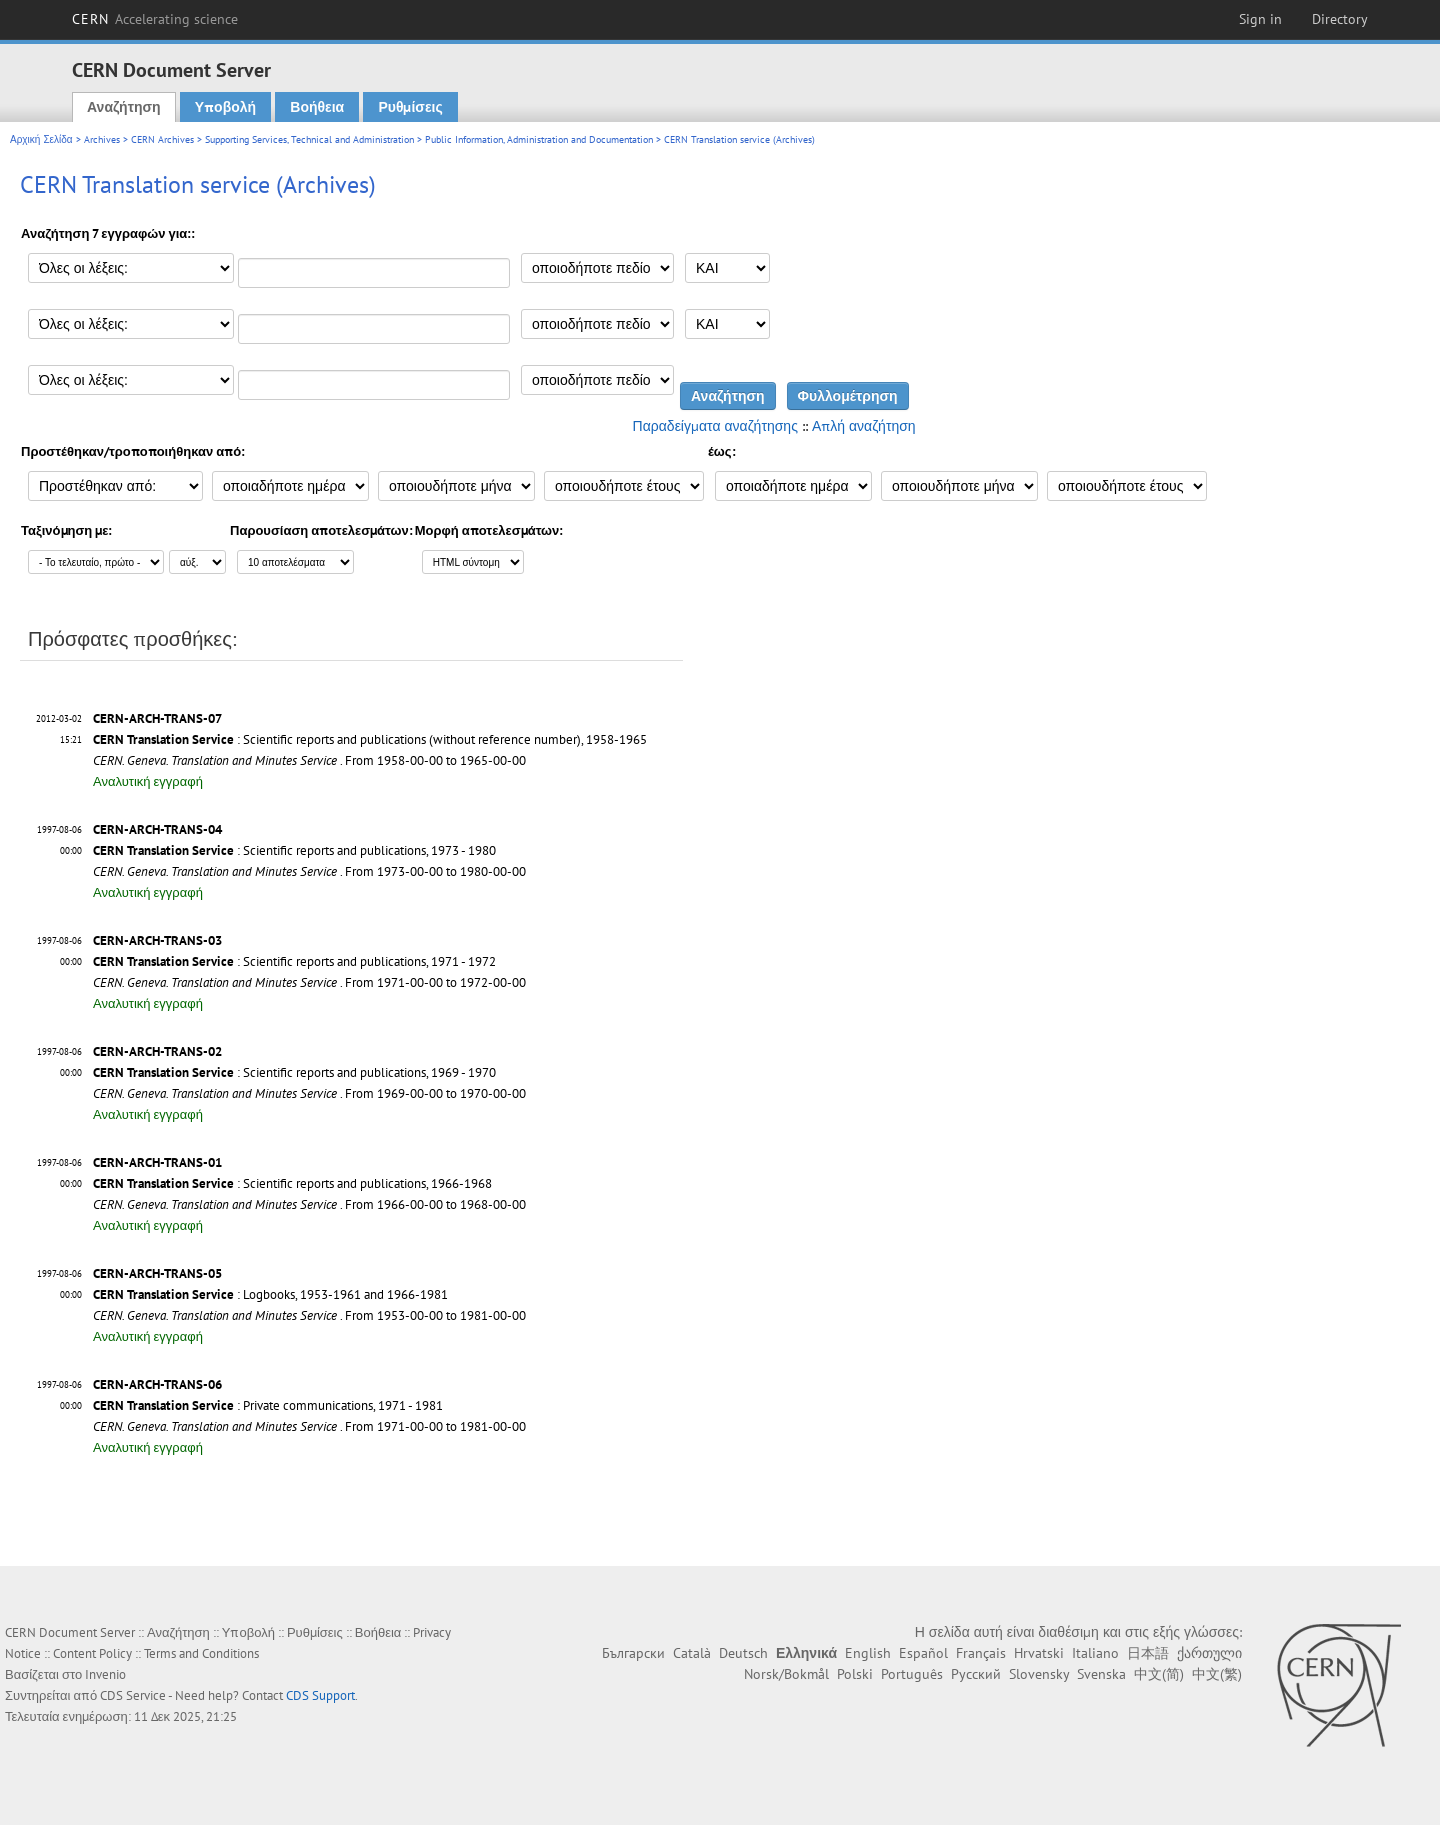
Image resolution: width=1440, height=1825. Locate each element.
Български (633, 1653)
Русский (976, 1674)
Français (981, 1653)
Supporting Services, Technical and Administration (309, 139)
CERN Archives (162, 139)
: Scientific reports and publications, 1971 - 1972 (294, 961)
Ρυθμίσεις (410, 107)
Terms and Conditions (201, 1653)
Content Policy (92, 1653)
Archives (102, 139)
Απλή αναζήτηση (864, 426)
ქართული (1209, 1653)
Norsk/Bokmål (786, 1674)
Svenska (1101, 1674)
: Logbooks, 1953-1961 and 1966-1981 (270, 1294)
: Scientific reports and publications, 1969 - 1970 (294, 1072)
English (868, 1653)
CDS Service (133, 1695)
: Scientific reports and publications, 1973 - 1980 (294, 850)
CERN (155, 19)
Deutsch (743, 1653)
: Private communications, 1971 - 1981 (268, 1405)
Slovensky (1039, 1674)
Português (912, 1674)
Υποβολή (225, 107)
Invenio (105, 1674)
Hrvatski (1039, 1653)
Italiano (1095, 1653)
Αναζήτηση (124, 107)
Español (923, 1653)
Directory (1340, 19)
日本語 (1148, 1653)
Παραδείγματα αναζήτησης (715, 426)
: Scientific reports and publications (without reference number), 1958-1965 (370, 739)
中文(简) (1159, 1674)
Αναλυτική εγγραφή (148, 781)
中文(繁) (1217, 1674)
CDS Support (320, 1695)
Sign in (1260, 19)
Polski (855, 1674)
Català (692, 1653)
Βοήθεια (317, 107)
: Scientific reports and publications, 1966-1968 (292, 1183)
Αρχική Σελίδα (41, 139)
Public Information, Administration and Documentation (539, 139)
